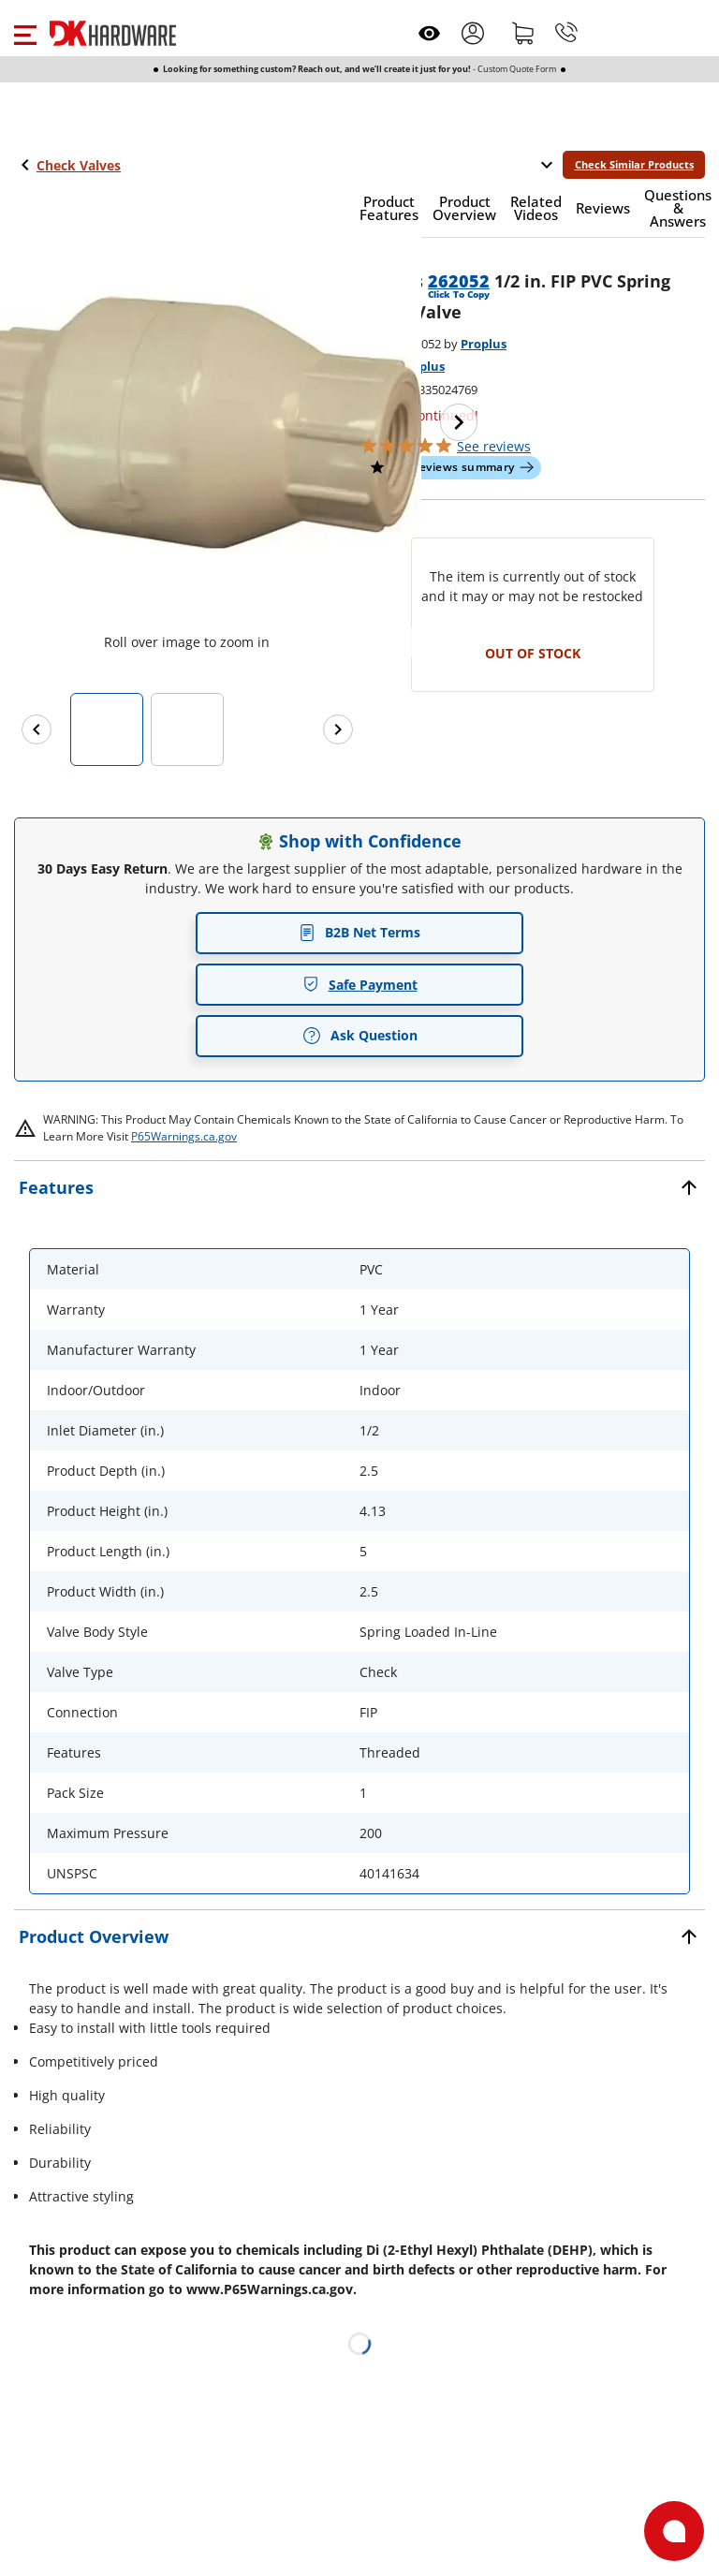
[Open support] (674, 2531)
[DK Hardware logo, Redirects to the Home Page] (113, 33)
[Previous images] (36, 729)
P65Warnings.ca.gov (184, 1136)
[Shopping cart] (523, 33)
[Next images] (338, 729)
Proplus (483, 343)
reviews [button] (494, 446)
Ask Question (360, 1035)
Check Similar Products (634, 164)
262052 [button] (459, 281)
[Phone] (566, 33)
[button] (25, 32)
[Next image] (458, 422)
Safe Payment (360, 985)
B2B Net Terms (359, 932)
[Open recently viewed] (429, 33)
